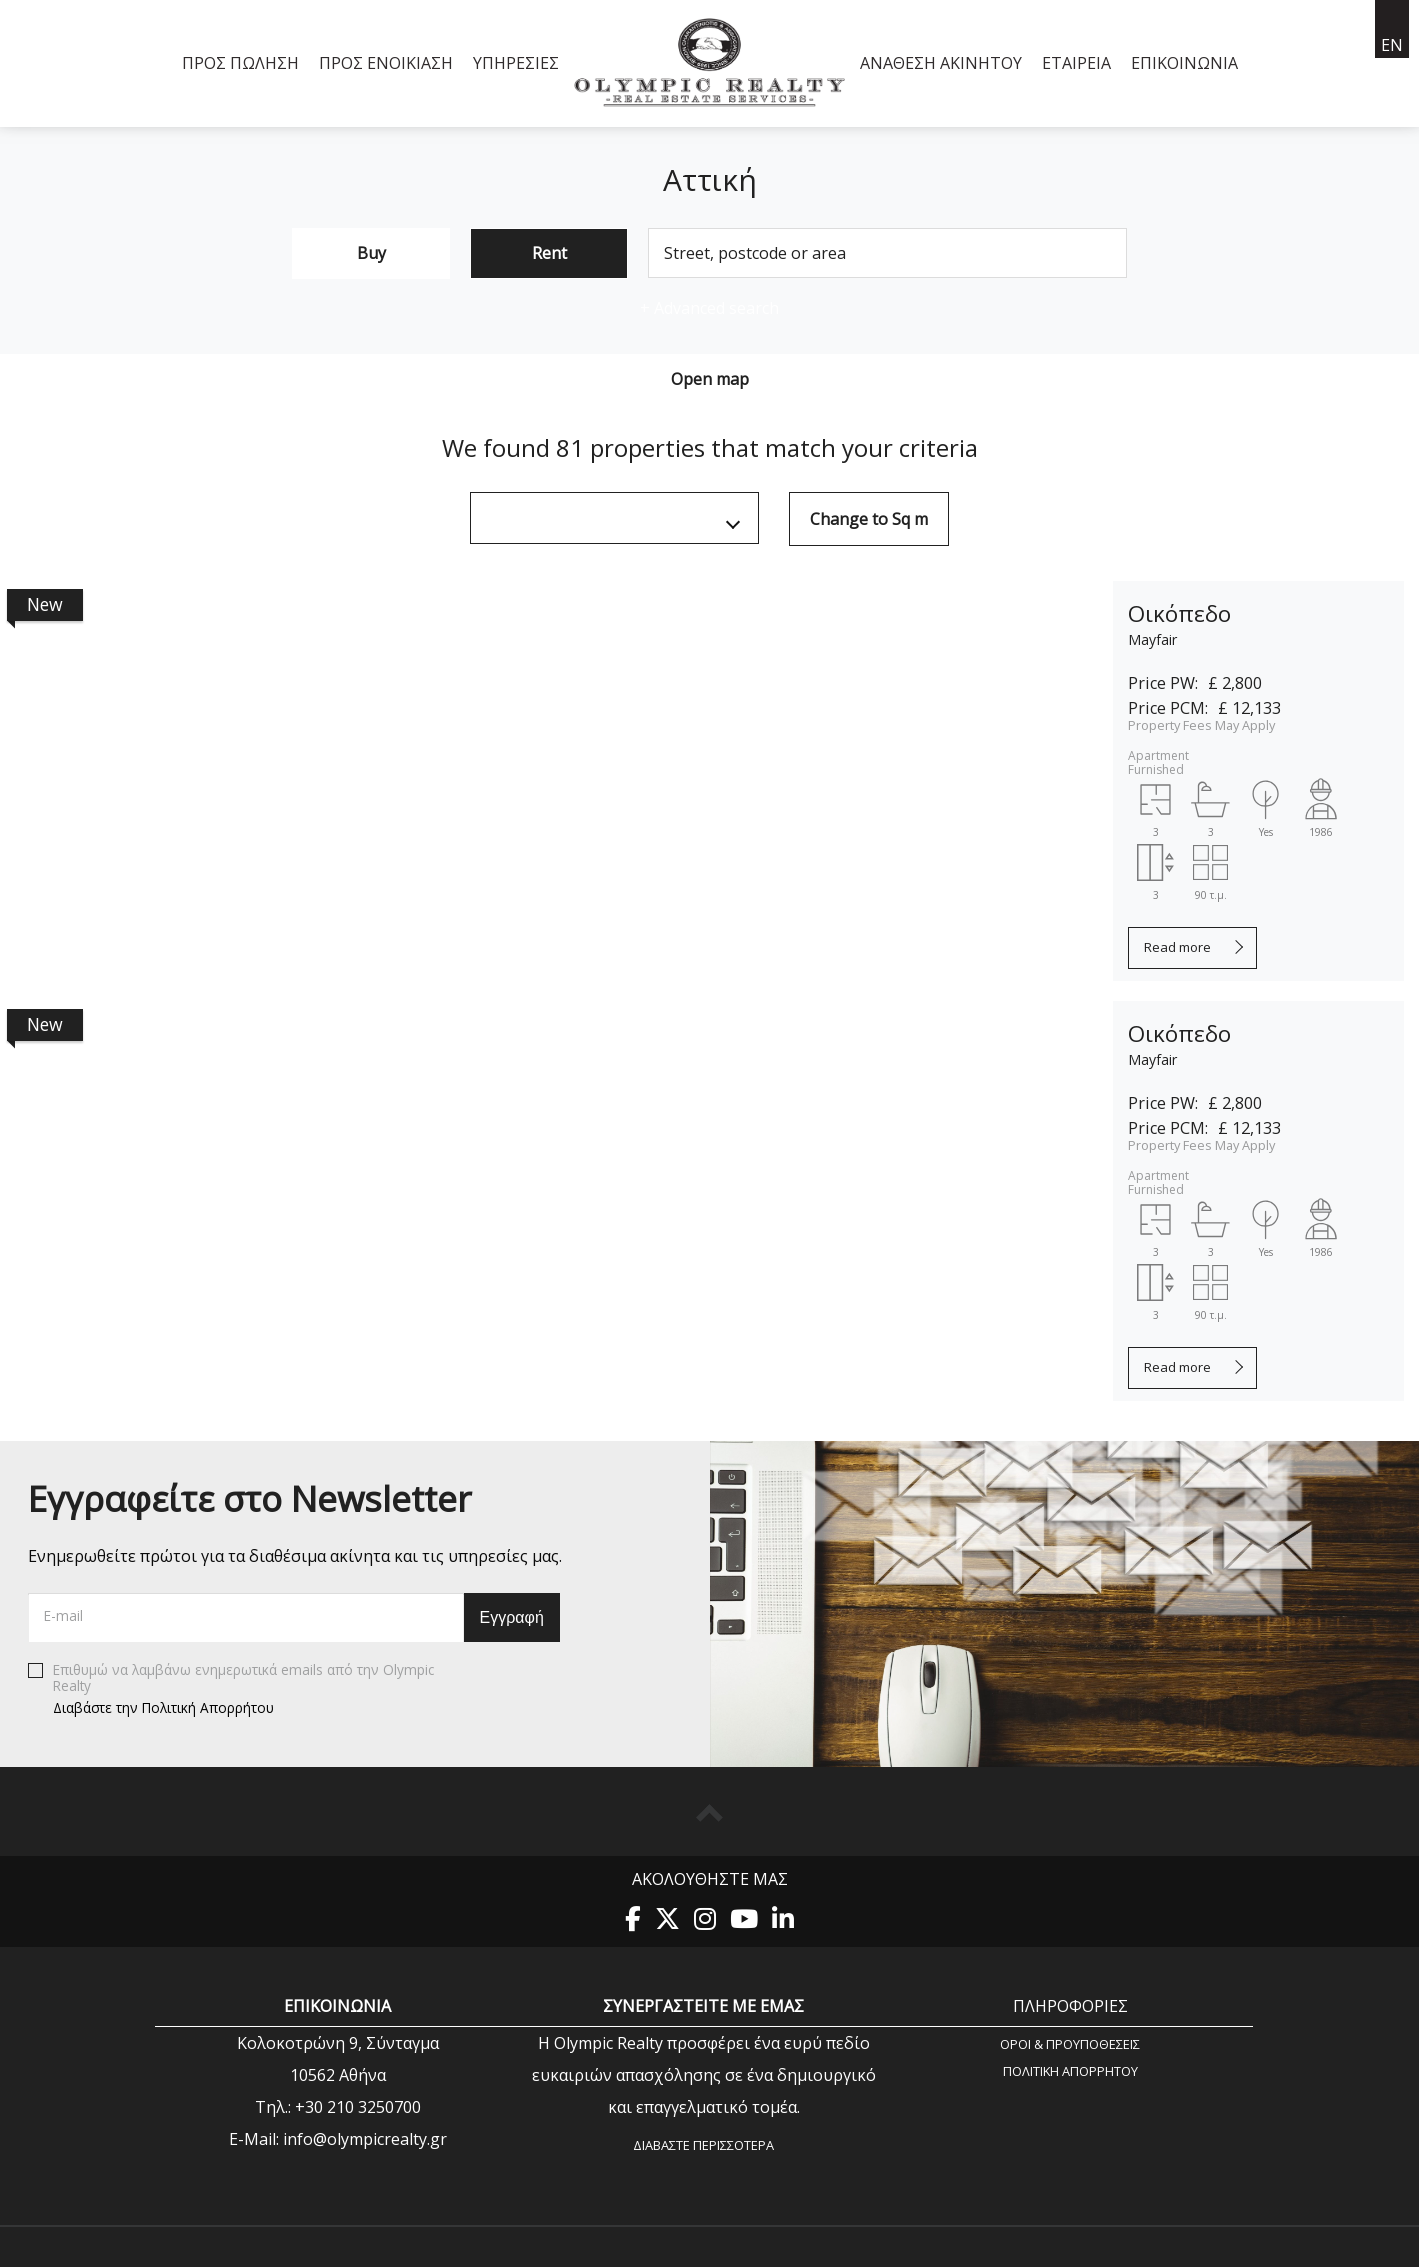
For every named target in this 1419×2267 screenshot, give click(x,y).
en (1392, 45)
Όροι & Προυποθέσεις (1070, 2043)
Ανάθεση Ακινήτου (941, 63)
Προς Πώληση (240, 63)
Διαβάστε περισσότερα (703, 2145)
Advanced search (709, 308)
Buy (371, 253)
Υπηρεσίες (516, 63)
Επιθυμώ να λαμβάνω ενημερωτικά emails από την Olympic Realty (231, 1689)
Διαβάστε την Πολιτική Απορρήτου (163, 1707)
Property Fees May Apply (1201, 725)
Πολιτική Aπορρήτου (1070, 2070)
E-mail (63, 1615)
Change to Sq (869, 519)
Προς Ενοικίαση (386, 63)
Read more (1177, 947)
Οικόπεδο (1179, 613)
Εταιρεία (1076, 63)
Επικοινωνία (1184, 63)
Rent (549, 253)
